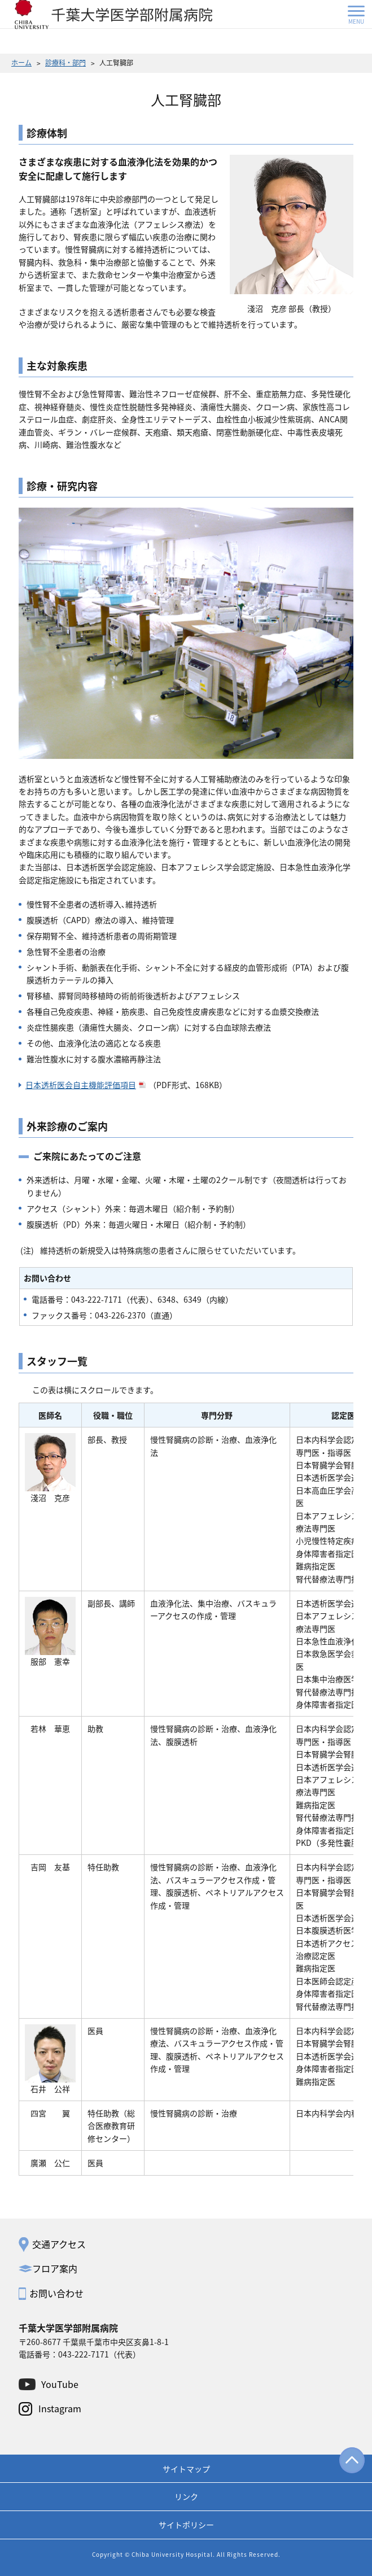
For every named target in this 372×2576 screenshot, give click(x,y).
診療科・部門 (65, 62)
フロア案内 (54, 2268)
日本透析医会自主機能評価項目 (85, 1084)
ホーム (21, 62)
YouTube (59, 2384)
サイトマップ (186, 2468)
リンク (186, 2496)
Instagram (59, 2408)
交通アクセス (59, 2244)
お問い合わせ (56, 2293)
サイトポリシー (186, 2524)
